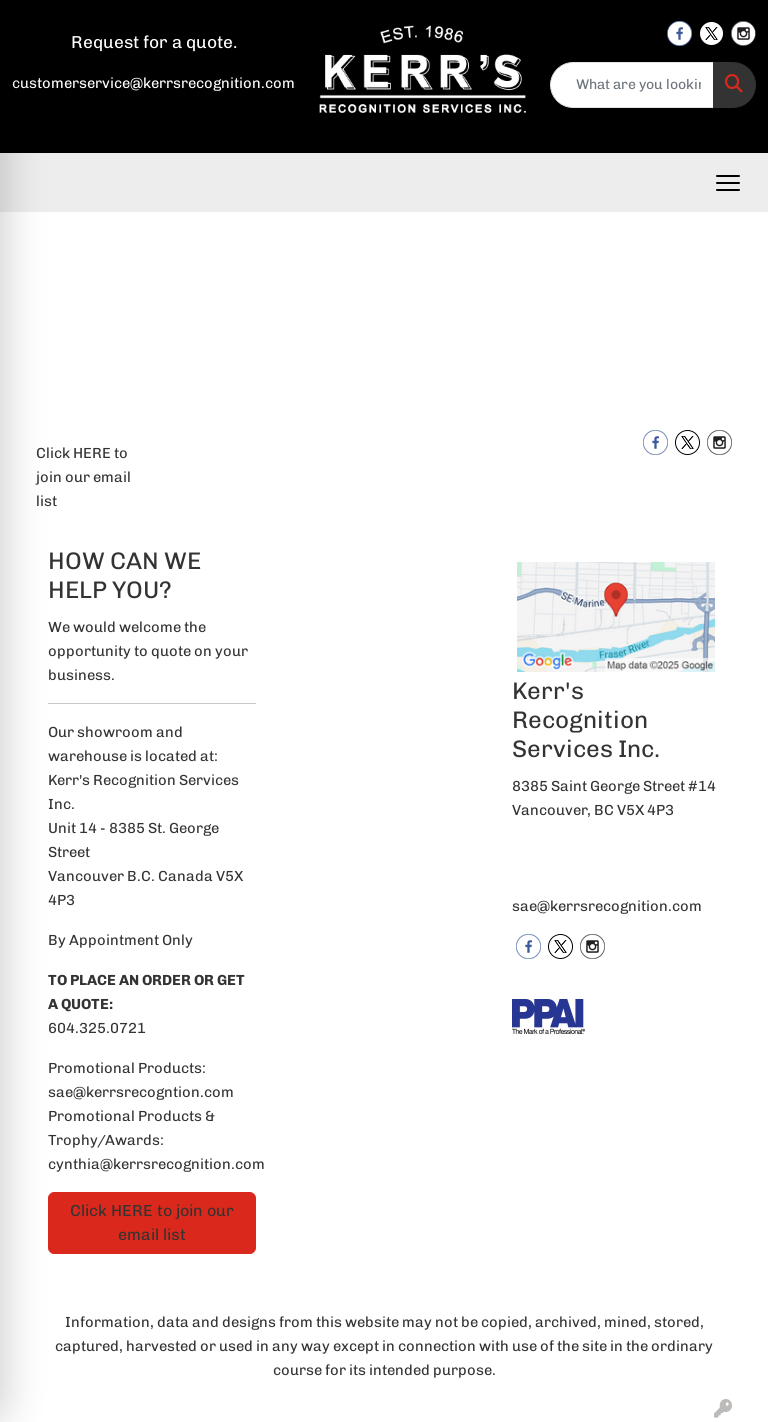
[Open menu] (728, 183)
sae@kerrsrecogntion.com (141, 1092)
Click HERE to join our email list (83, 477)
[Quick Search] (632, 85)
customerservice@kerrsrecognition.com (153, 83)
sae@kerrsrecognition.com (607, 906)
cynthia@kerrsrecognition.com (156, 1164)
